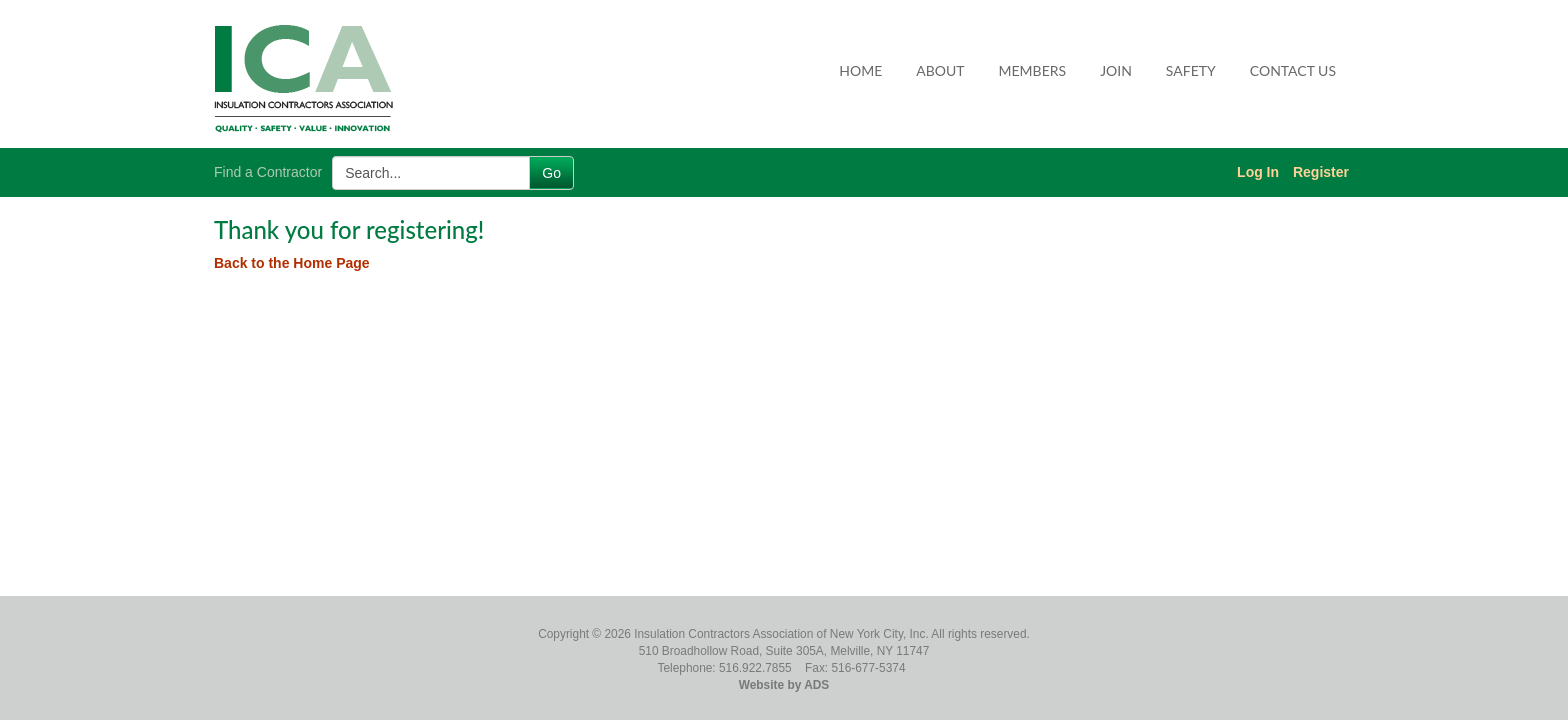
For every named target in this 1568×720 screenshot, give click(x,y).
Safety (1191, 70)
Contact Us (1293, 70)
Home (860, 70)
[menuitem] (861, 71)
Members (1033, 70)
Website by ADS (784, 685)
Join (1116, 70)
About (940, 70)
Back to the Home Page (292, 263)
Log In (1258, 172)
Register (1321, 172)
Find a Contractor (268, 172)
